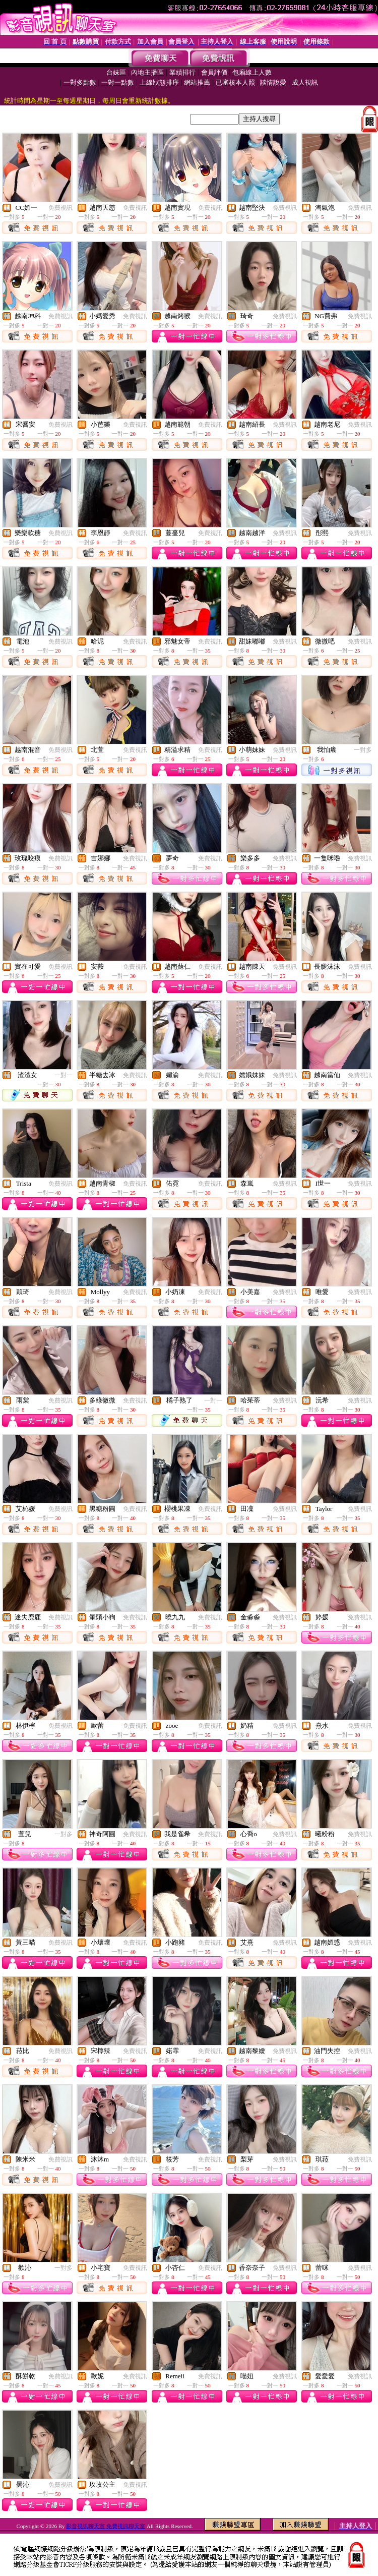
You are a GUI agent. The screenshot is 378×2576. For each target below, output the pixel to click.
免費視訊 (60, 207)
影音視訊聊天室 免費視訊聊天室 (105, 2526)
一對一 (63, 1075)
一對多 (363, 749)
